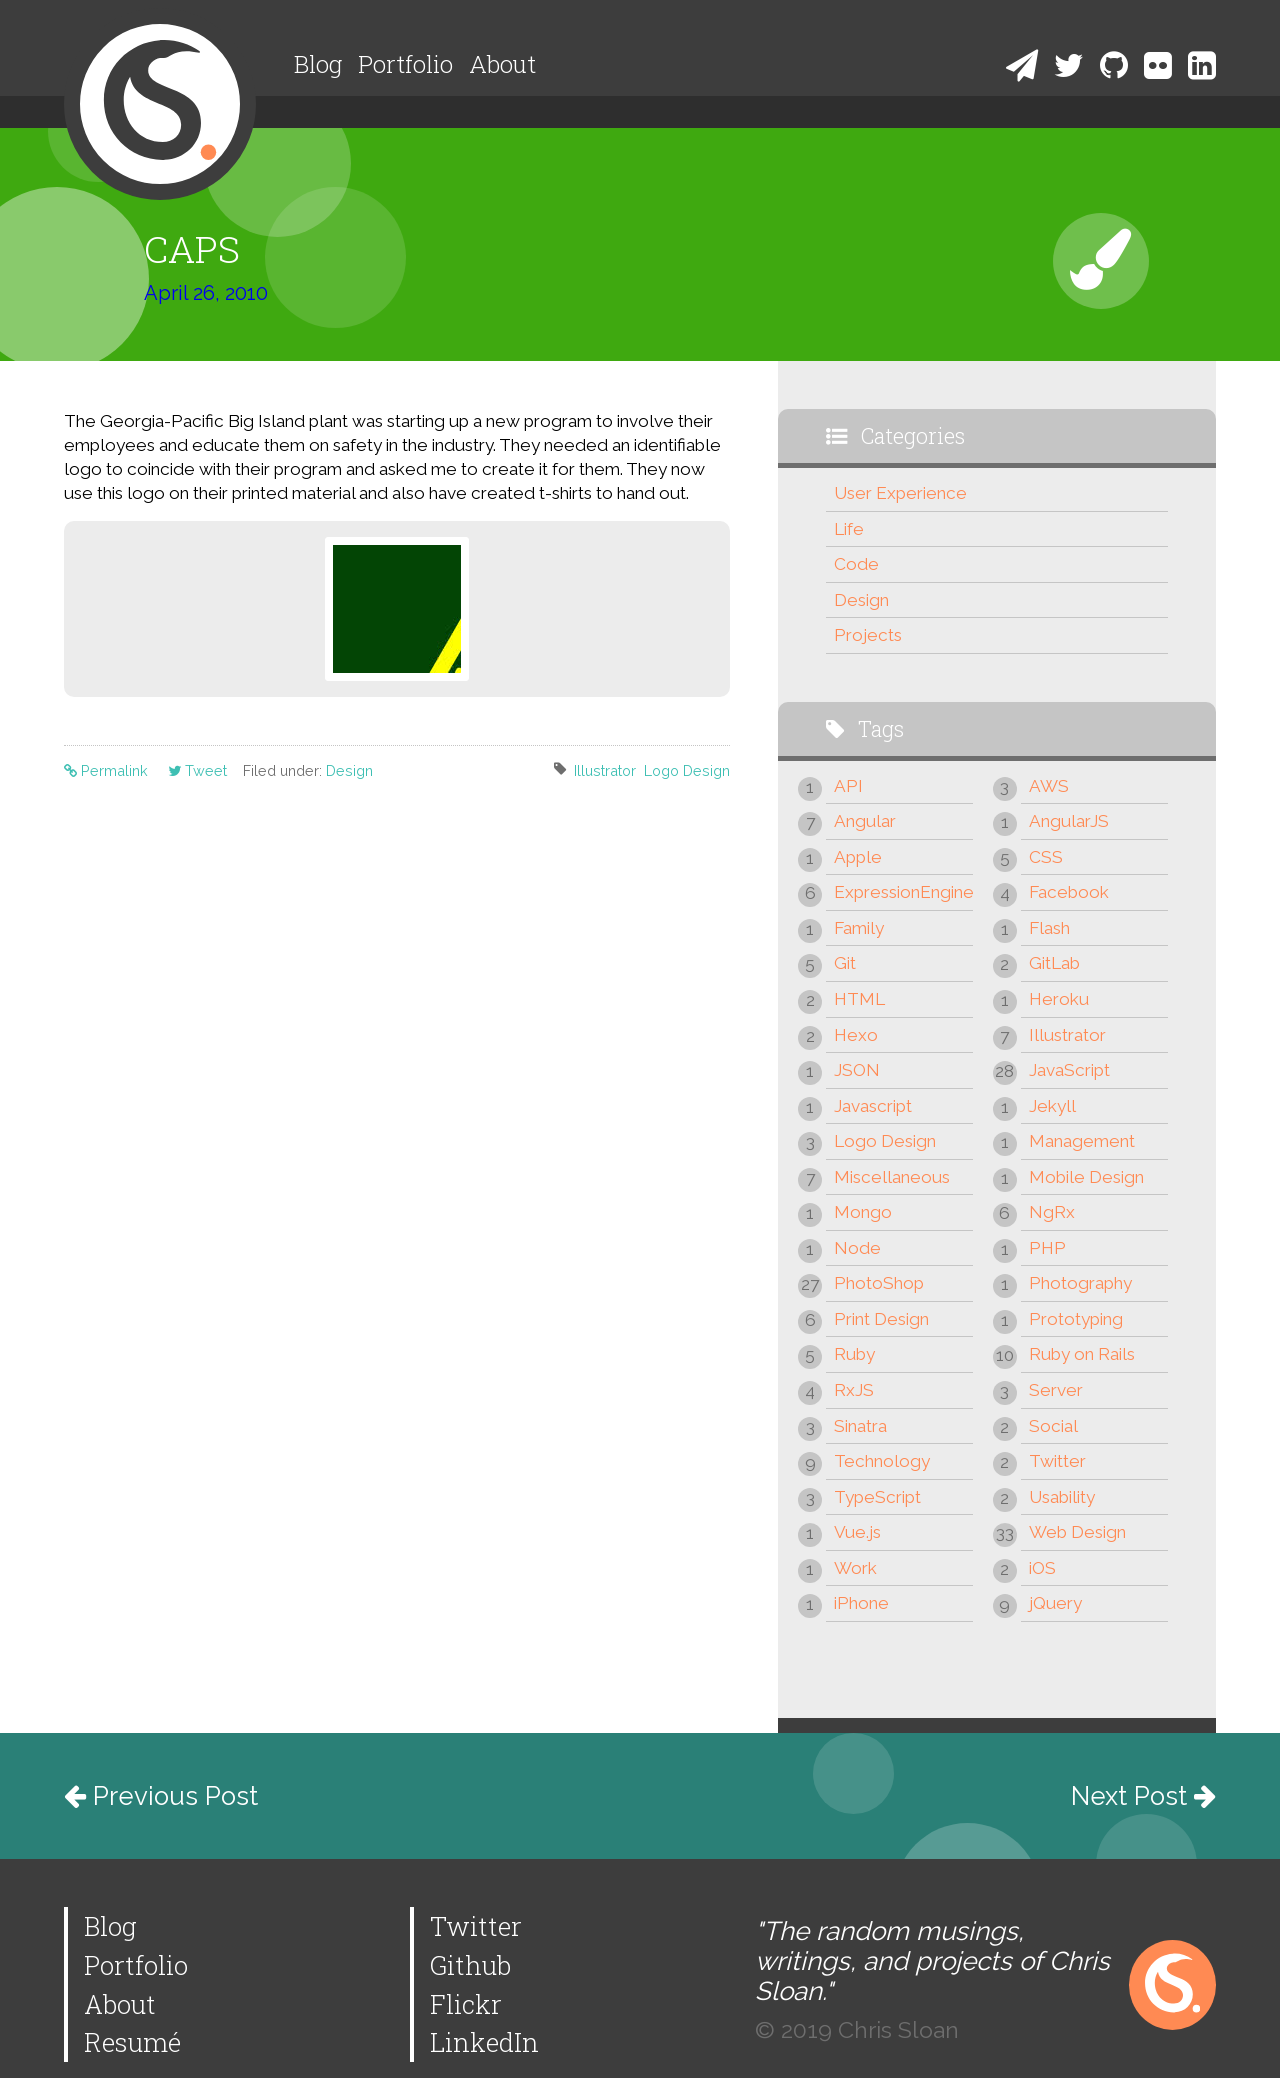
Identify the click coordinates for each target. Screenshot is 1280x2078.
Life (849, 529)
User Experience (900, 493)
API (848, 786)
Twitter (1057, 1461)
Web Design (1077, 1532)
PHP (1047, 1248)
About (502, 64)
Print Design (881, 1319)
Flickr (466, 2004)
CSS (1046, 857)
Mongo (863, 1212)
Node (857, 1248)
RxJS (854, 1390)
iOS (1042, 1568)
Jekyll (1052, 1106)
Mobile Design (1086, 1177)
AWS (1049, 786)
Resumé (132, 2042)
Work (855, 1568)
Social (1053, 1426)
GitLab (1054, 963)
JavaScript (1069, 1070)
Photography (1080, 1283)
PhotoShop (879, 1283)
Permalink (108, 770)
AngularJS (1069, 821)
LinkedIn (484, 2042)
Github (470, 1965)
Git (845, 963)
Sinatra (860, 1426)
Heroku (1059, 999)
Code (856, 564)
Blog (318, 64)
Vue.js (857, 1532)
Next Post (1143, 1796)
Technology (882, 1461)
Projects (868, 635)
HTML (859, 999)
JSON (857, 1070)
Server (1056, 1390)
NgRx (1052, 1212)
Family (859, 928)
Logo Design (687, 770)
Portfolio (405, 64)
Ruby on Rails (1082, 1354)
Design (349, 770)
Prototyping (1076, 1319)
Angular (865, 821)
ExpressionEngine (903, 892)
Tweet (197, 770)
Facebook (1069, 892)
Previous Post (161, 1796)
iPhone (861, 1603)
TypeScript (877, 1497)
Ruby (854, 1354)
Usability (1062, 1497)
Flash (1049, 928)
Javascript (873, 1106)
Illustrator (605, 770)
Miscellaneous (892, 1177)
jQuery (1055, 1603)
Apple (858, 857)
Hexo (856, 1035)
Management (1082, 1141)
